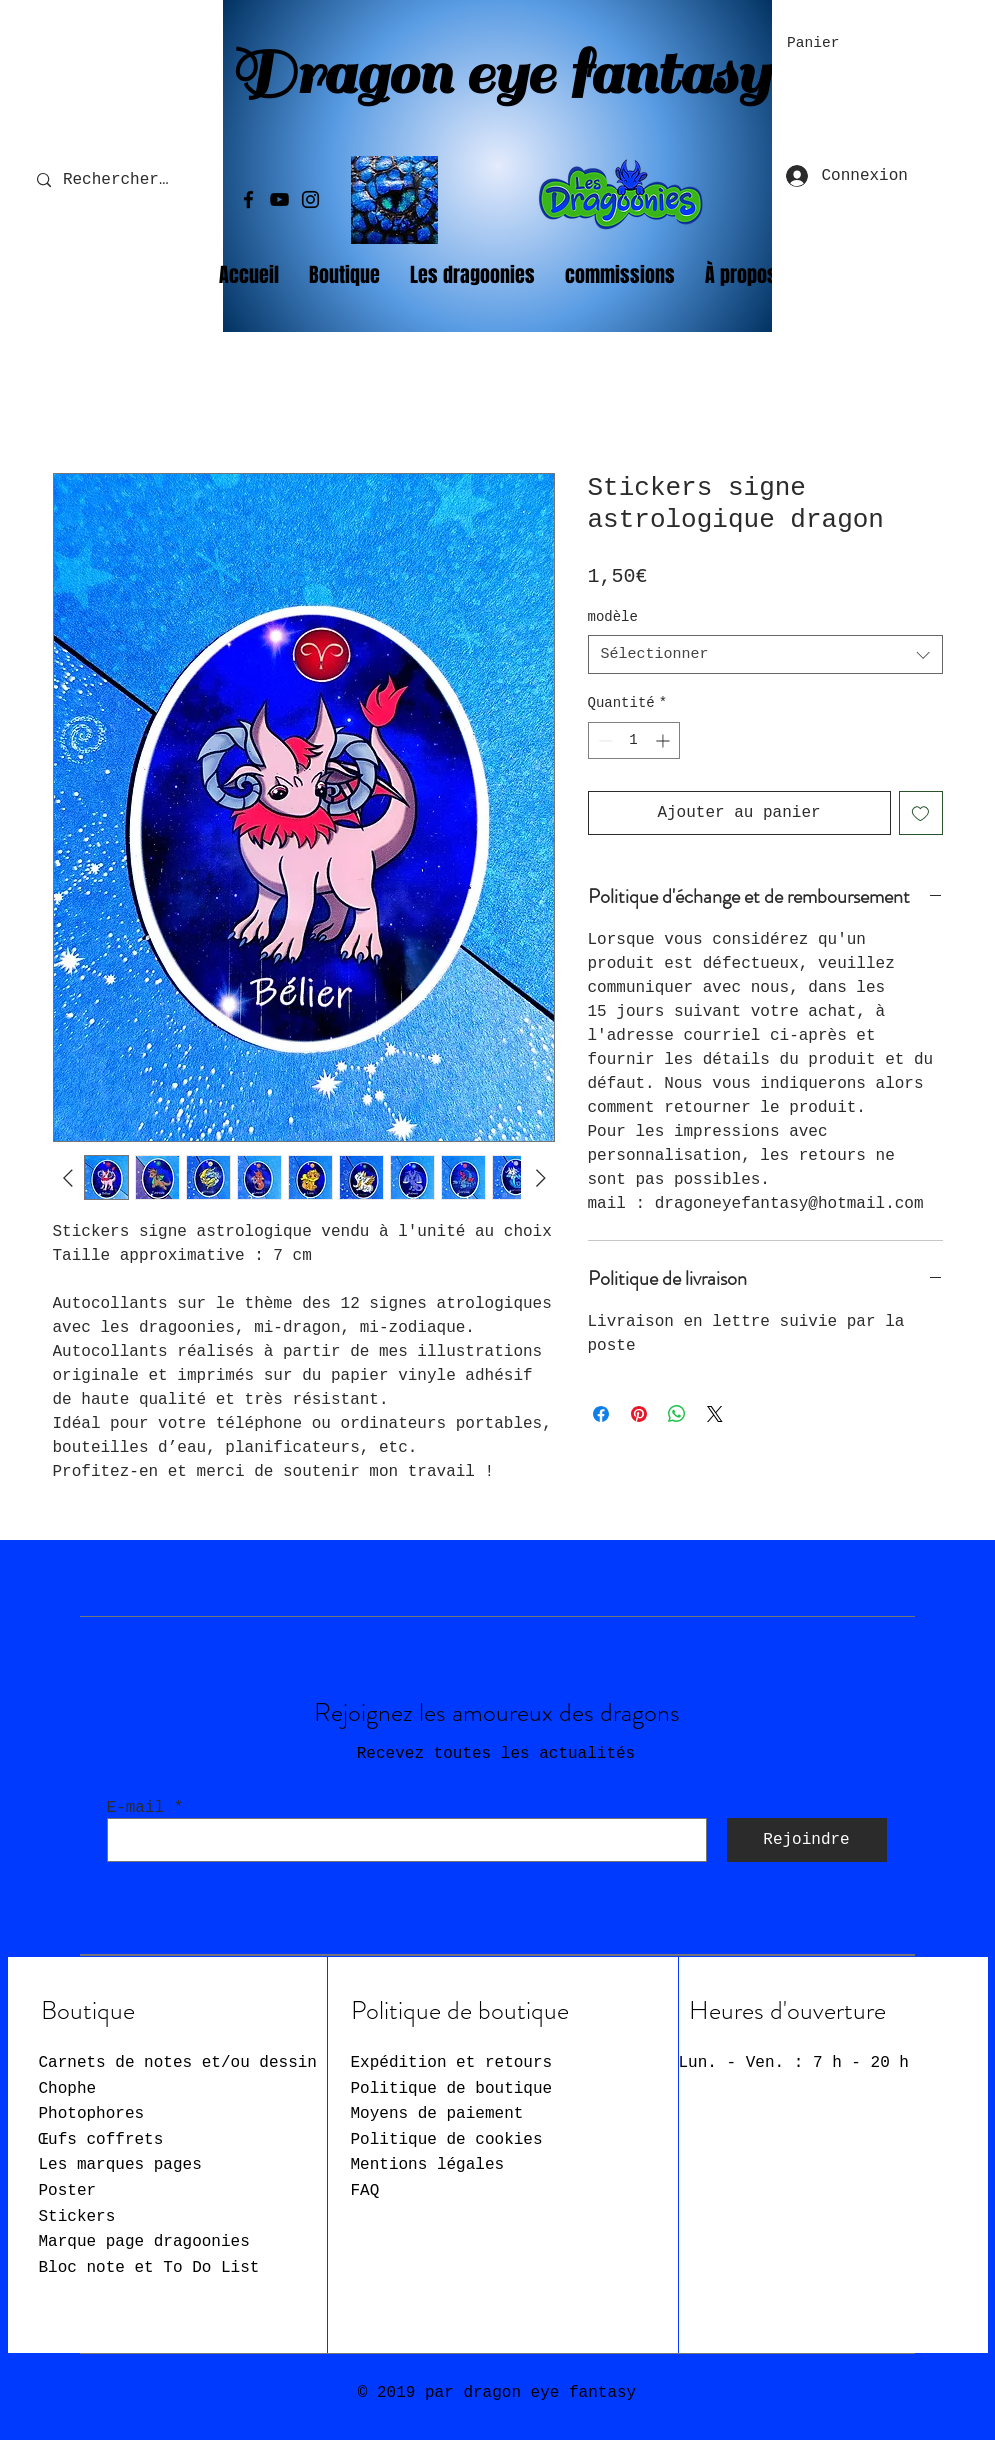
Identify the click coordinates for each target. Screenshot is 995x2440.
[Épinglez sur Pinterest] (639, 1414)
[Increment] (664, 740)
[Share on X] (715, 1414)
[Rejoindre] (807, 1840)
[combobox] (765, 654)
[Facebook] (248, 199)
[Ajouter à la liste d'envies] (921, 813)
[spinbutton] (634, 740)
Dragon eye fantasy (499, 74)
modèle (613, 617)
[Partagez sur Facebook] (601, 1414)
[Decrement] (603, 740)
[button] (825, 42)
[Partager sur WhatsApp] (677, 1414)
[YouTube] (279, 199)
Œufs (101, 2140)
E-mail (136, 1808)
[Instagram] (310, 199)
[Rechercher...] (120, 180)
